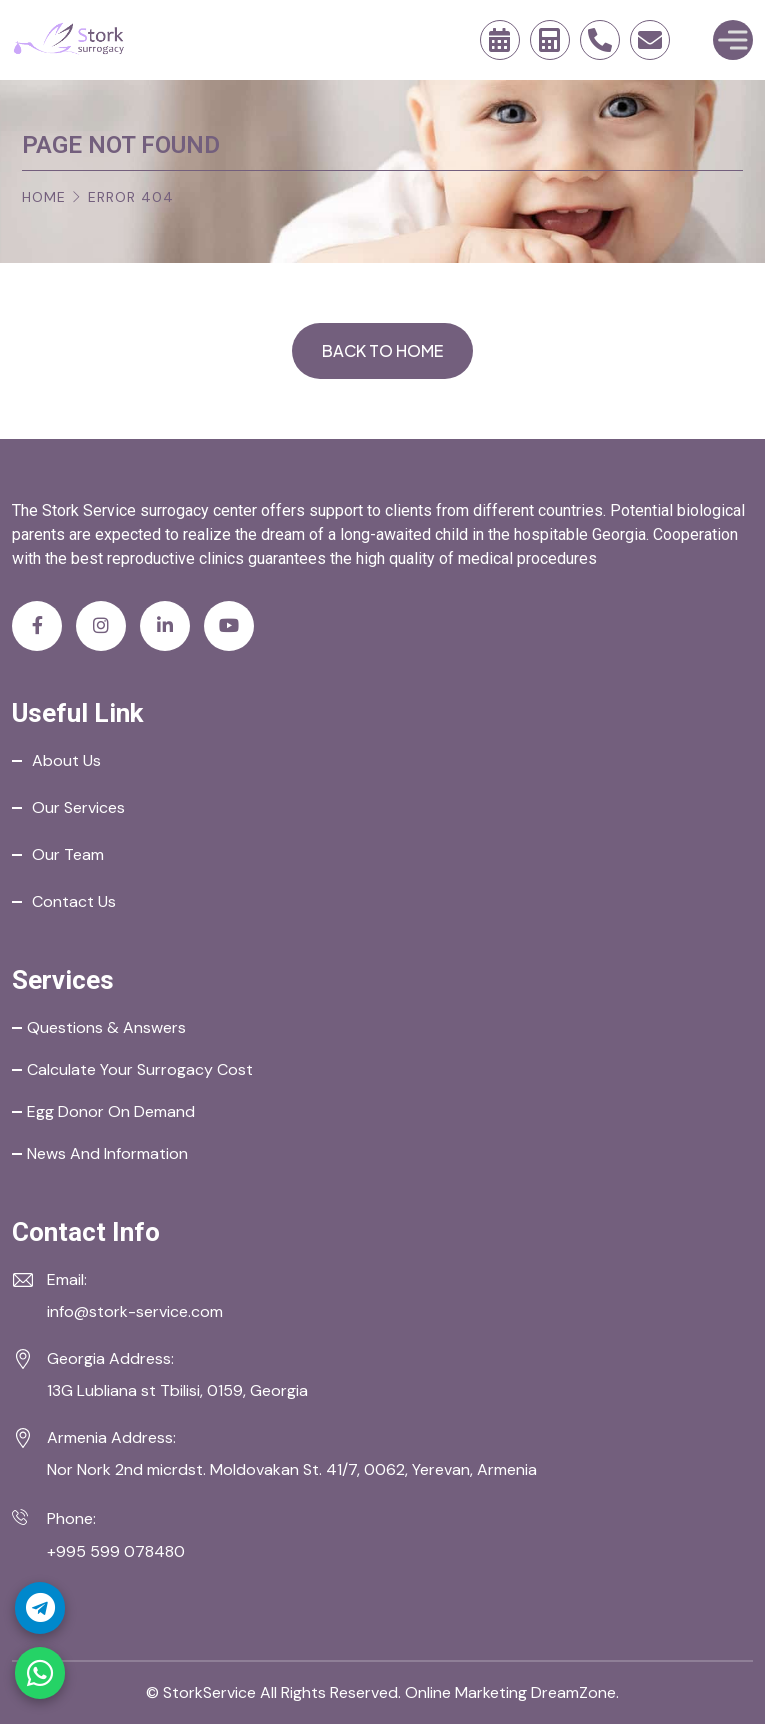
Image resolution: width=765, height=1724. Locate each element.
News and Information (107, 1153)
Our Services (78, 807)
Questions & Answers (106, 1027)
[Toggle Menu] (733, 39)
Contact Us (74, 901)
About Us (66, 760)
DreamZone (573, 1692)
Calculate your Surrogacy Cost (140, 1069)
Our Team (68, 854)
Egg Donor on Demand (111, 1111)
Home (44, 197)
